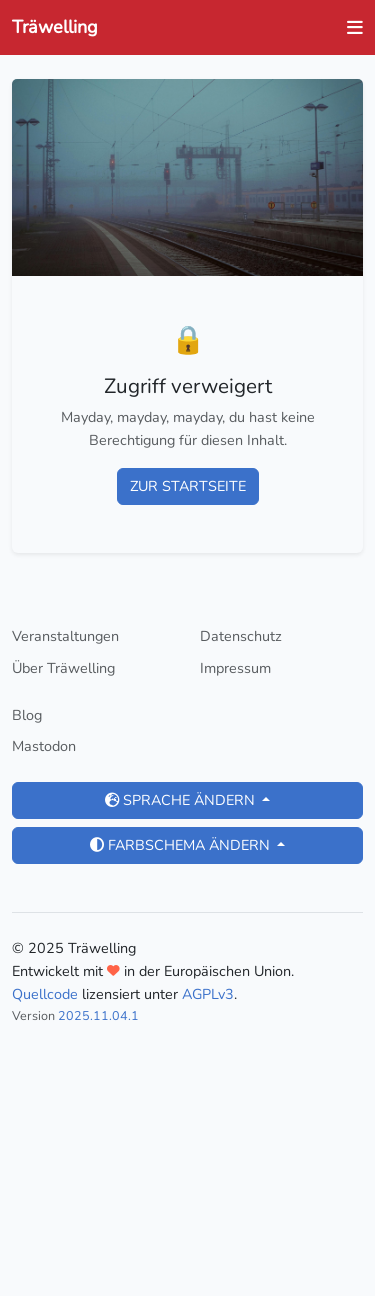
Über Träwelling (63, 668)
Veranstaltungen (65, 636)
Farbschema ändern (182, 845)
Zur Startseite (188, 486)
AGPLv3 (208, 994)
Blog (27, 715)
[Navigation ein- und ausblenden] (349, 28)
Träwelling (55, 27)
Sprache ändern (182, 800)
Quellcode (45, 994)
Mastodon (44, 746)
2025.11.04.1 (98, 1015)
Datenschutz (241, 636)
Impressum (235, 668)
